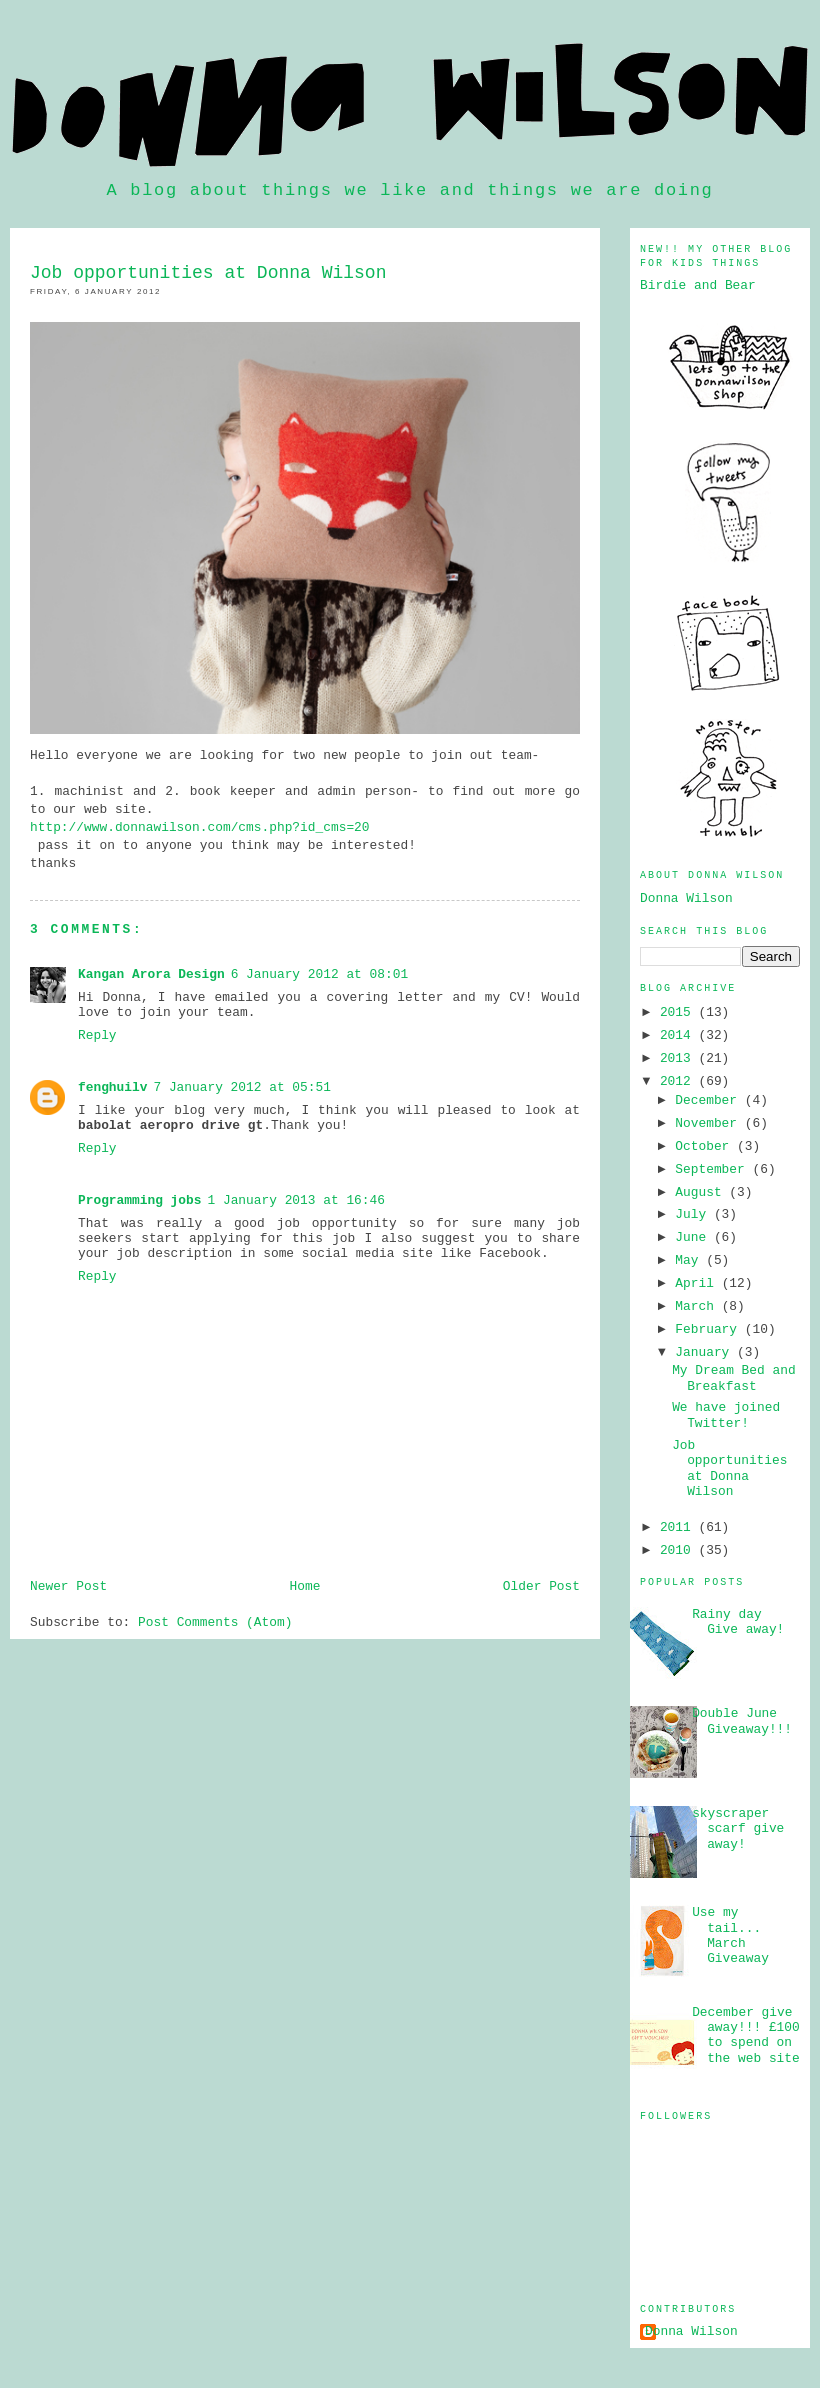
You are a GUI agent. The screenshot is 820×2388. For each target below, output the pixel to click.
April (698, 1283)
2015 (679, 1012)
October (706, 1146)
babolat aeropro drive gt (170, 1125)
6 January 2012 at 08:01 (320, 974)
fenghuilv (112, 1087)
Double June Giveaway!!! (742, 1721)
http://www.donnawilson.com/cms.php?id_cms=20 (200, 827)
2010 (679, 1550)
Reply (97, 1035)
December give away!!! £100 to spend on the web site (746, 2035)
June (694, 1237)
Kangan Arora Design (151, 974)
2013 (679, 1058)
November (709, 1123)
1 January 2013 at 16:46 (296, 1200)
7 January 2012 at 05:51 (242, 1087)
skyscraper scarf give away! (738, 1829)
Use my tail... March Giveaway (730, 1935)
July (694, 1214)
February (709, 1329)
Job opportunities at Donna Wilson (729, 1468)
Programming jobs (139, 1200)
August (702, 1192)
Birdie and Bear (698, 285)
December (709, 1100)
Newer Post (68, 1586)
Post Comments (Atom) (215, 1622)
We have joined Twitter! (726, 1415)
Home (305, 1586)
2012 (679, 1081)
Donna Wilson (686, 898)
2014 (679, 1035)
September (713, 1169)
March (698, 1306)
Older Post (541, 1586)
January (706, 1352)
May (690, 1260)
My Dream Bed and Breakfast (733, 1378)
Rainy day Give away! (738, 1622)
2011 (679, 1527)
